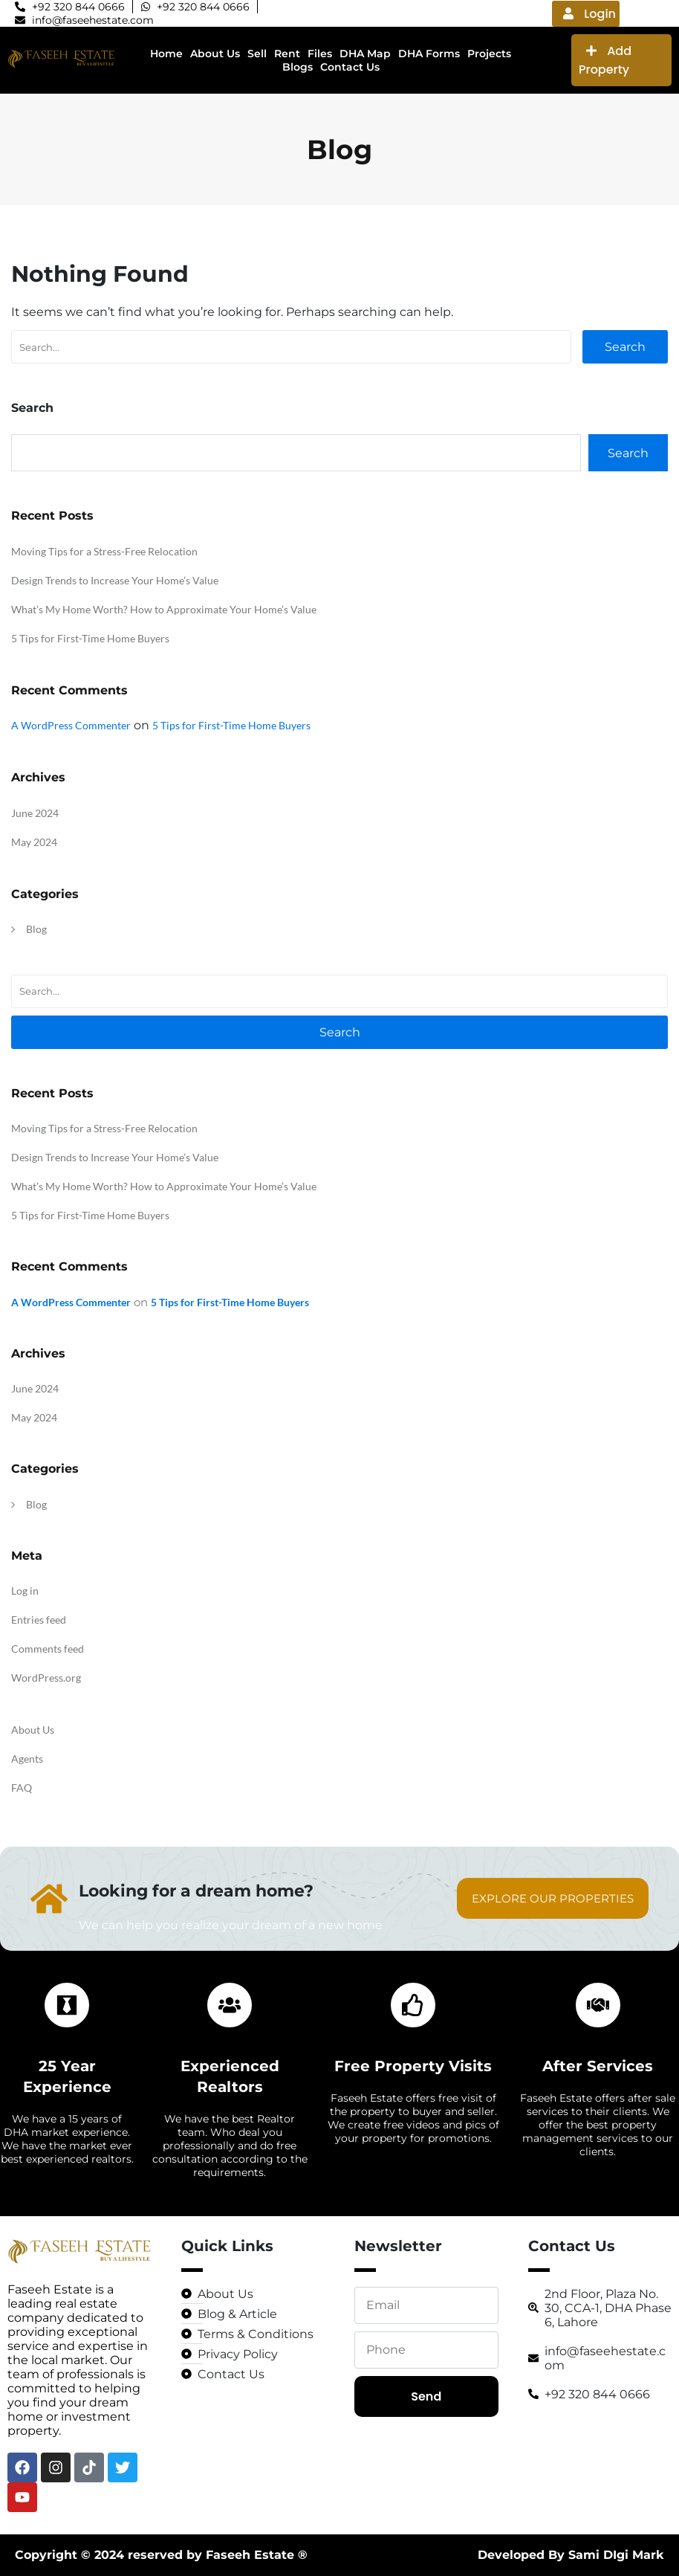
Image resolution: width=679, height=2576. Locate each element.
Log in (25, 1590)
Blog (36, 929)
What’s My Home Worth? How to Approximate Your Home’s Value (163, 609)
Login (589, 13)
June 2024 (35, 813)
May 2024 (34, 842)
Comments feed (47, 1648)
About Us (32, 1729)
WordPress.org (46, 1677)
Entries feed (38, 1619)
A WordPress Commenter (71, 725)
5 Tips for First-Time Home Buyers (90, 638)
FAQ (21, 1787)
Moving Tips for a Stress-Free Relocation (104, 551)
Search (625, 347)
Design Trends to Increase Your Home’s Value (114, 580)
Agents (27, 1758)
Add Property (605, 60)
